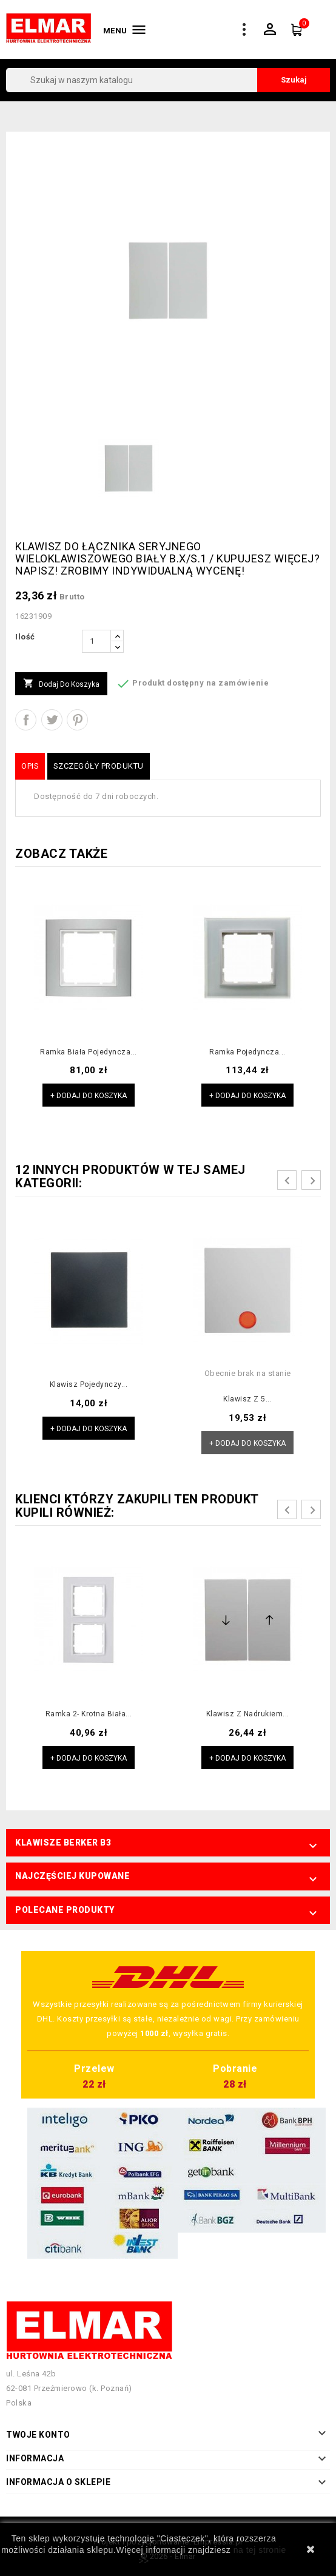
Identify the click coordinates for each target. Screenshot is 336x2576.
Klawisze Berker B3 (63, 1842)
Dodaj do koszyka (61, 684)
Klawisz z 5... (247, 1399)
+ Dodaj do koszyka (88, 1095)
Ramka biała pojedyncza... (88, 1052)
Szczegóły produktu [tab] (98, 765)
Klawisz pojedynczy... (89, 1384)
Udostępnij (26, 720)
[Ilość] (96, 641)
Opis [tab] (30, 765)
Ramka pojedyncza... (247, 1052)
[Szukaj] (168, 80)
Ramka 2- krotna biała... (88, 1714)
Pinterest (77, 720)
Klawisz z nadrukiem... (247, 1714)
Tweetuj (52, 720)
